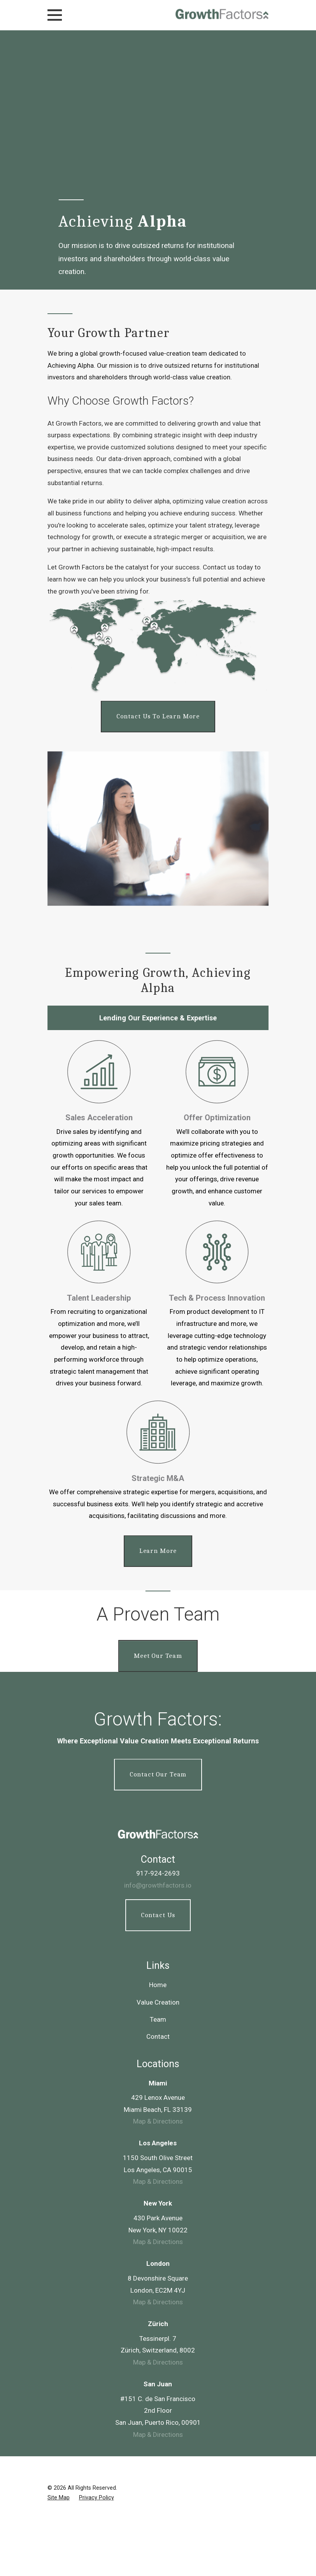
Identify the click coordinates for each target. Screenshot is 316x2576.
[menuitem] (58, 2343)
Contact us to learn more (158, 716)
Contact (158, 1882)
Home (158, 1830)
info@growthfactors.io (157, 1730)
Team (158, 1865)
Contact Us (158, 1760)
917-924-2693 (158, 1719)
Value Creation (158, 1847)
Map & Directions (158, 1967)
